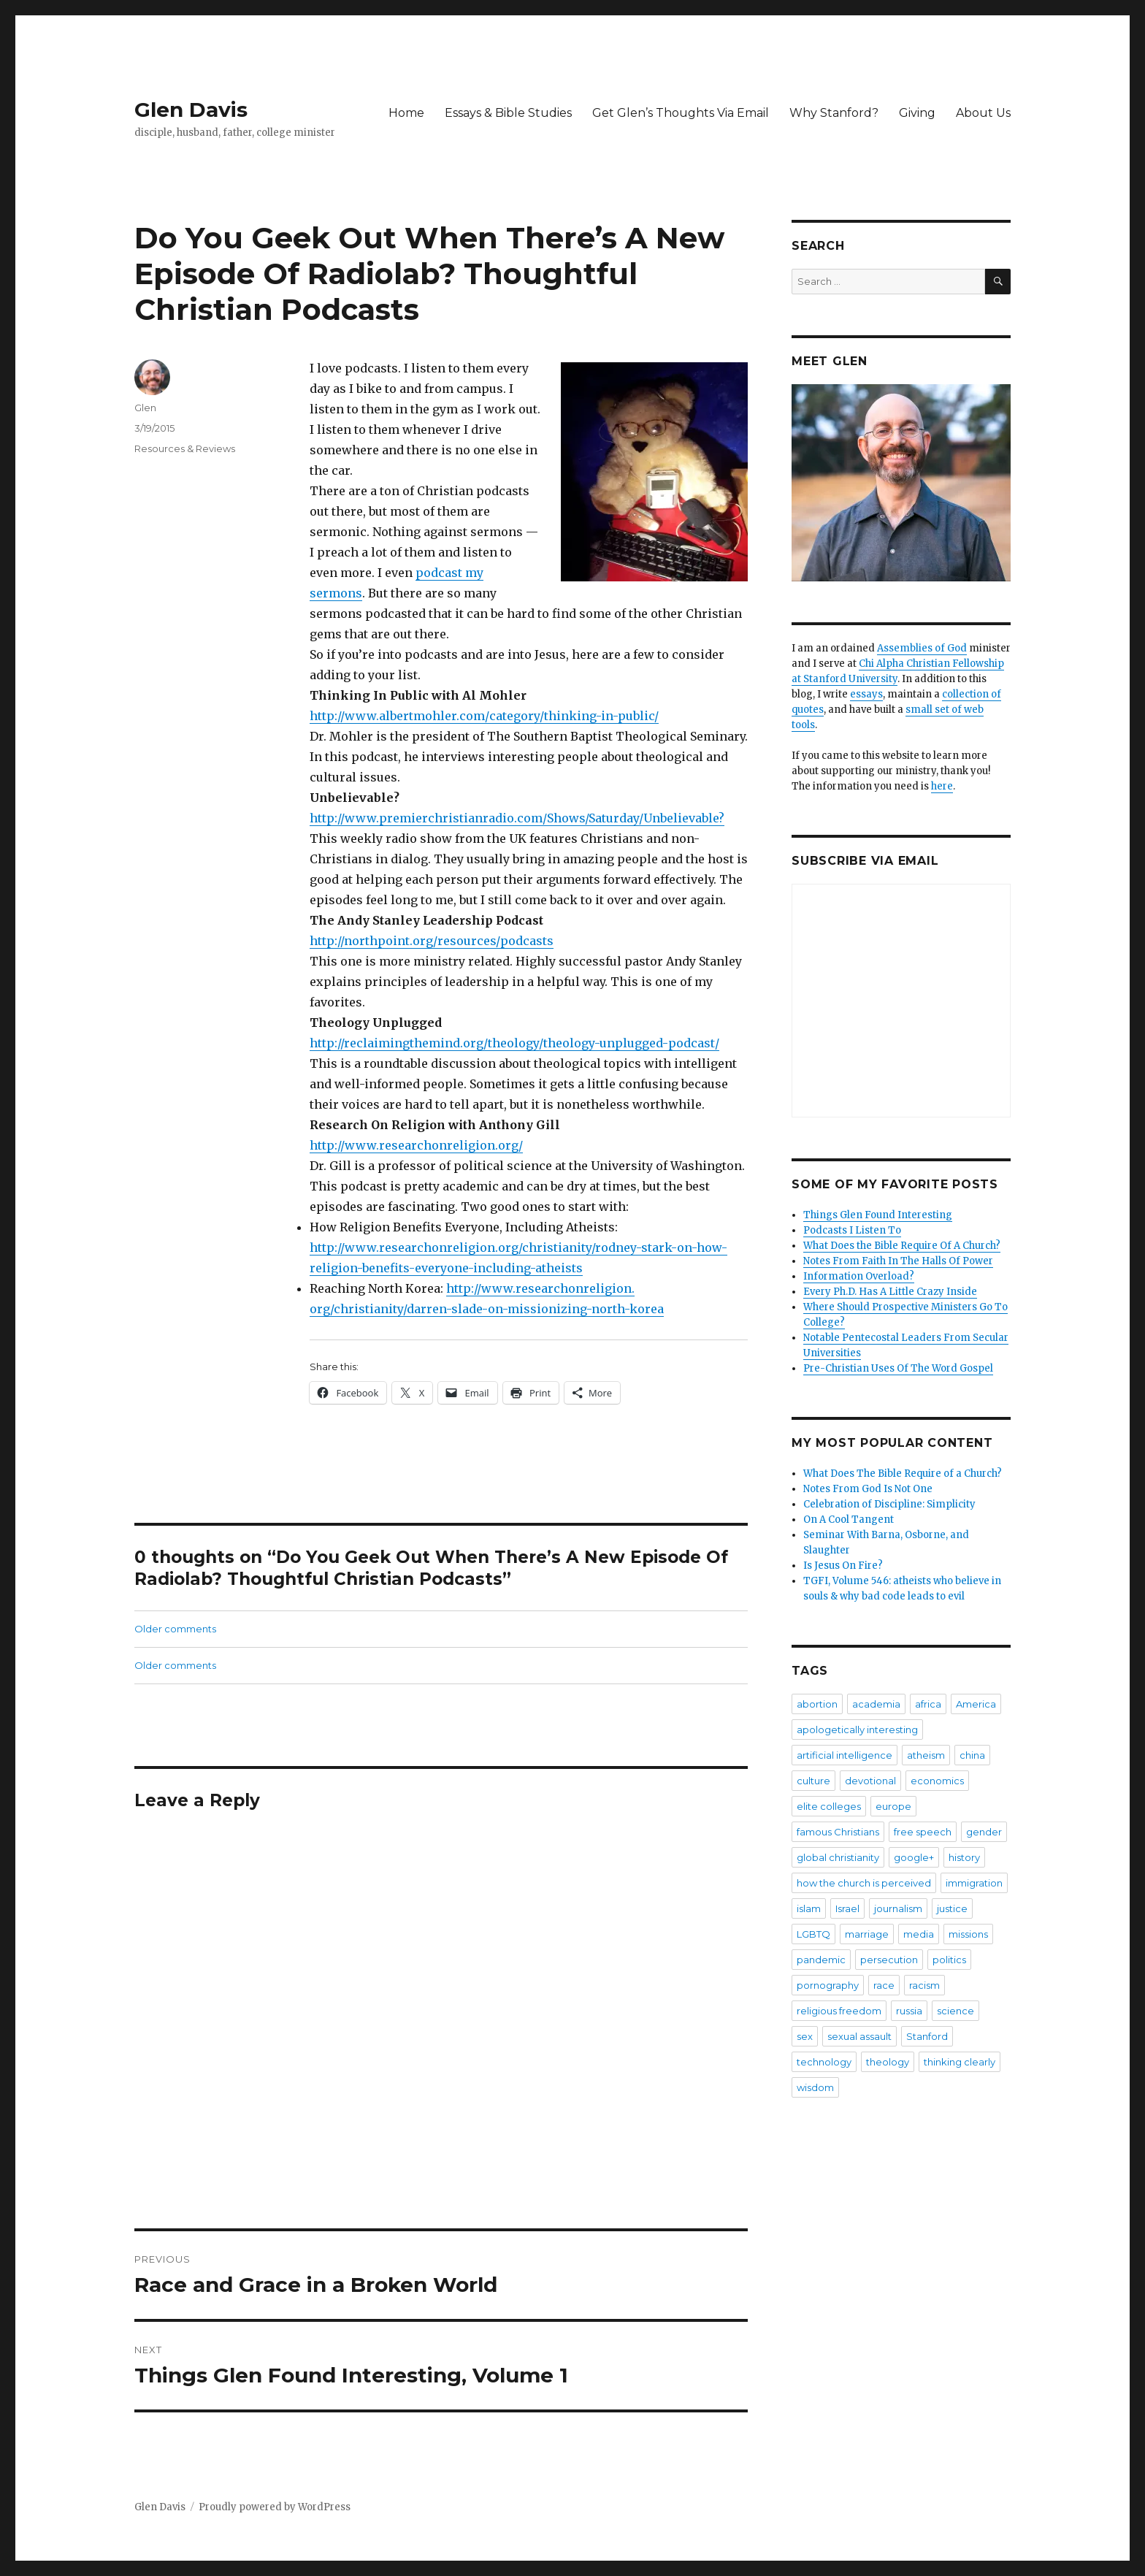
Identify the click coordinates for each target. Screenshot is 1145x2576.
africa (928, 1704)
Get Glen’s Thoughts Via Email (680, 113)
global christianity (838, 1857)
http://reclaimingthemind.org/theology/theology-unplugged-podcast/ (514, 1043)
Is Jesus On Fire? (843, 1565)
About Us (983, 113)
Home (406, 113)
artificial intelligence (844, 1755)
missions (968, 1934)
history (964, 1857)
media (918, 1934)
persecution (889, 1959)
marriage (867, 1934)
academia (876, 1704)
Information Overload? (858, 1276)
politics (949, 1959)
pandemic (821, 1959)
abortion (817, 1704)
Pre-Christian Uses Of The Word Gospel (898, 1368)
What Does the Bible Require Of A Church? (901, 1245)
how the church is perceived (864, 1883)
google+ (914, 1857)
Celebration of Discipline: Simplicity (889, 1504)
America (976, 1704)
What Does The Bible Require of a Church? (902, 1473)
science (955, 2011)
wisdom (815, 2087)
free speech (922, 1832)
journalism (898, 1908)
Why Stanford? (833, 113)
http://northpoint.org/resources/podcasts (432, 940)
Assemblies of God (922, 648)
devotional (870, 1780)
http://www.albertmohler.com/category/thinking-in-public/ (484, 715)
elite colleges (829, 1806)
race (884, 1985)
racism (924, 1985)
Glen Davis (191, 109)
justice (952, 1908)
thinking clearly (959, 2062)
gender (984, 1832)
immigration (974, 1883)
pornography (828, 1985)
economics (937, 1780)
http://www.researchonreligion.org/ (416, 1145)
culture (813, 1780)
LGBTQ (813, 1934)
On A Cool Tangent (848, 1519)
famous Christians (838, 1832)
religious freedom (839, 2011)
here (942, 786)
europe (893, 1806)
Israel (847, 1908)
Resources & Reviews (184, 448)
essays (866, 694)
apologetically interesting (857, 1729)
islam (809, 1908)
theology (887, 2062)
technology (824, 2062)
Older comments (175, 1629)
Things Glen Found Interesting (877, 1215)
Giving (917, 113)
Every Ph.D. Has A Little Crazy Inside (890, 1291)
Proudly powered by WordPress (275, 2507)
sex (805, 2036)
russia (909, 2011)
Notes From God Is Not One (868, 1489)
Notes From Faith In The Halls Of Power (898, 1261)
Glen (145, 407)
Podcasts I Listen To (852, 1230)
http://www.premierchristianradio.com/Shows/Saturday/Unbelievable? (517, 818)
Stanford (927, 2036)
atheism (926, 1755)
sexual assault (859, 2036)
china (972, 1755)
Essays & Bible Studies (508, 113)
